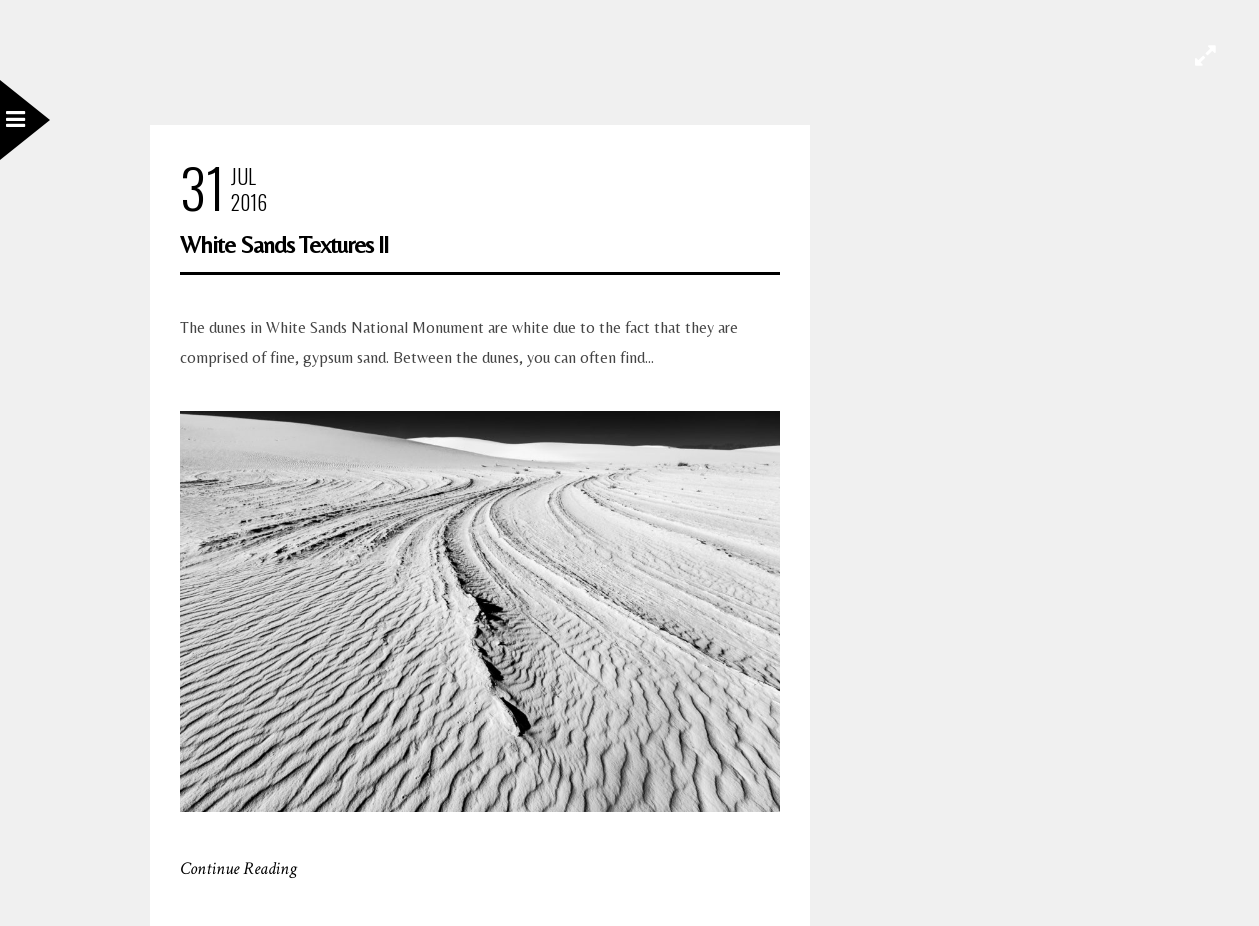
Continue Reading (238, 868)
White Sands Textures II (284, 244)
